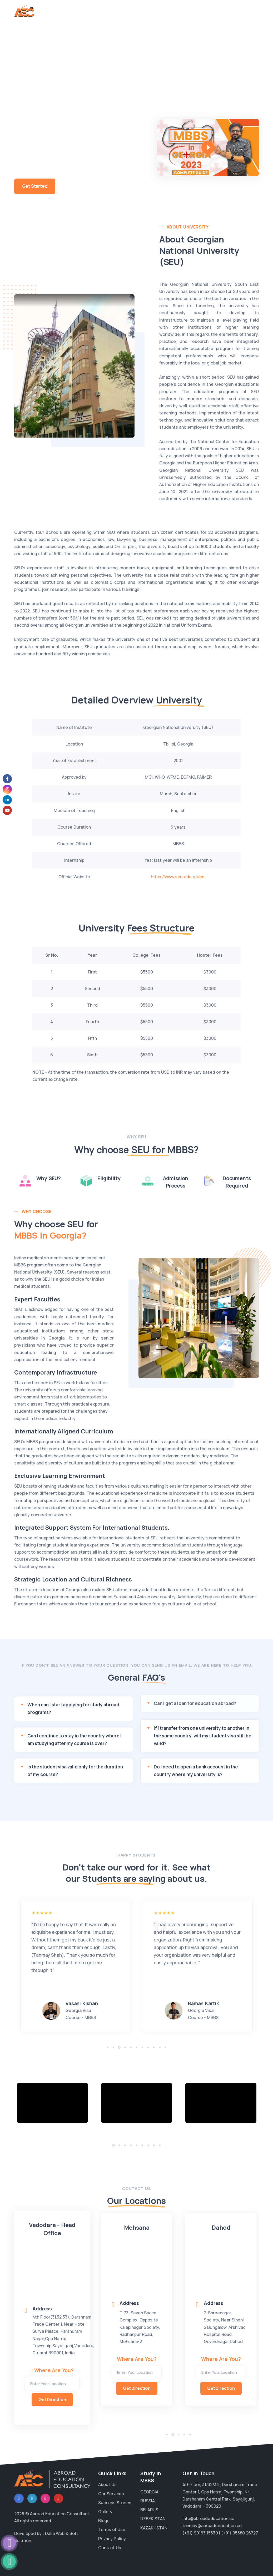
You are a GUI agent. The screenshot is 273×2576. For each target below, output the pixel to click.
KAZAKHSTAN (153, 2528)
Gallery (105, 2511)
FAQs (228, 11)
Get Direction (52, 2399)
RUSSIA (147, 2501)
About (94, 11)
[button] (108, 2047)
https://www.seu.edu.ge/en (177, 877)
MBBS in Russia (122, 11)
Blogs (245, 11)
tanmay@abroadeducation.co (212, 2525)
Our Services (111, 2494)
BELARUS (149, 2510)
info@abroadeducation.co (208, 2518)
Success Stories (114, 2503)
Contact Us (109, 2547)
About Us (107, 2484)
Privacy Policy (112, 2539)
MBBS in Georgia (162, 11)
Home (76, 11)
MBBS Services (200, 11)
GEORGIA (149, 2492)
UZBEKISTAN (153, 2519)
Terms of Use (111, 2529)
